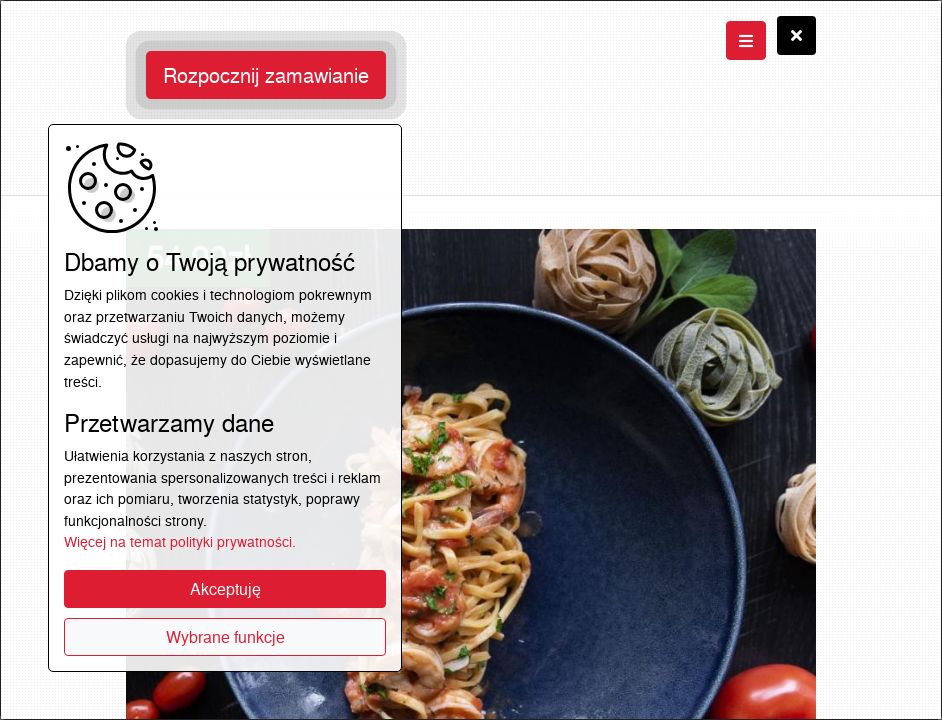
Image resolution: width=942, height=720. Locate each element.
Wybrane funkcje (225, 637)
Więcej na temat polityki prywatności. (180, 542)
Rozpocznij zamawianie (266, 75)
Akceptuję (225, 589)
